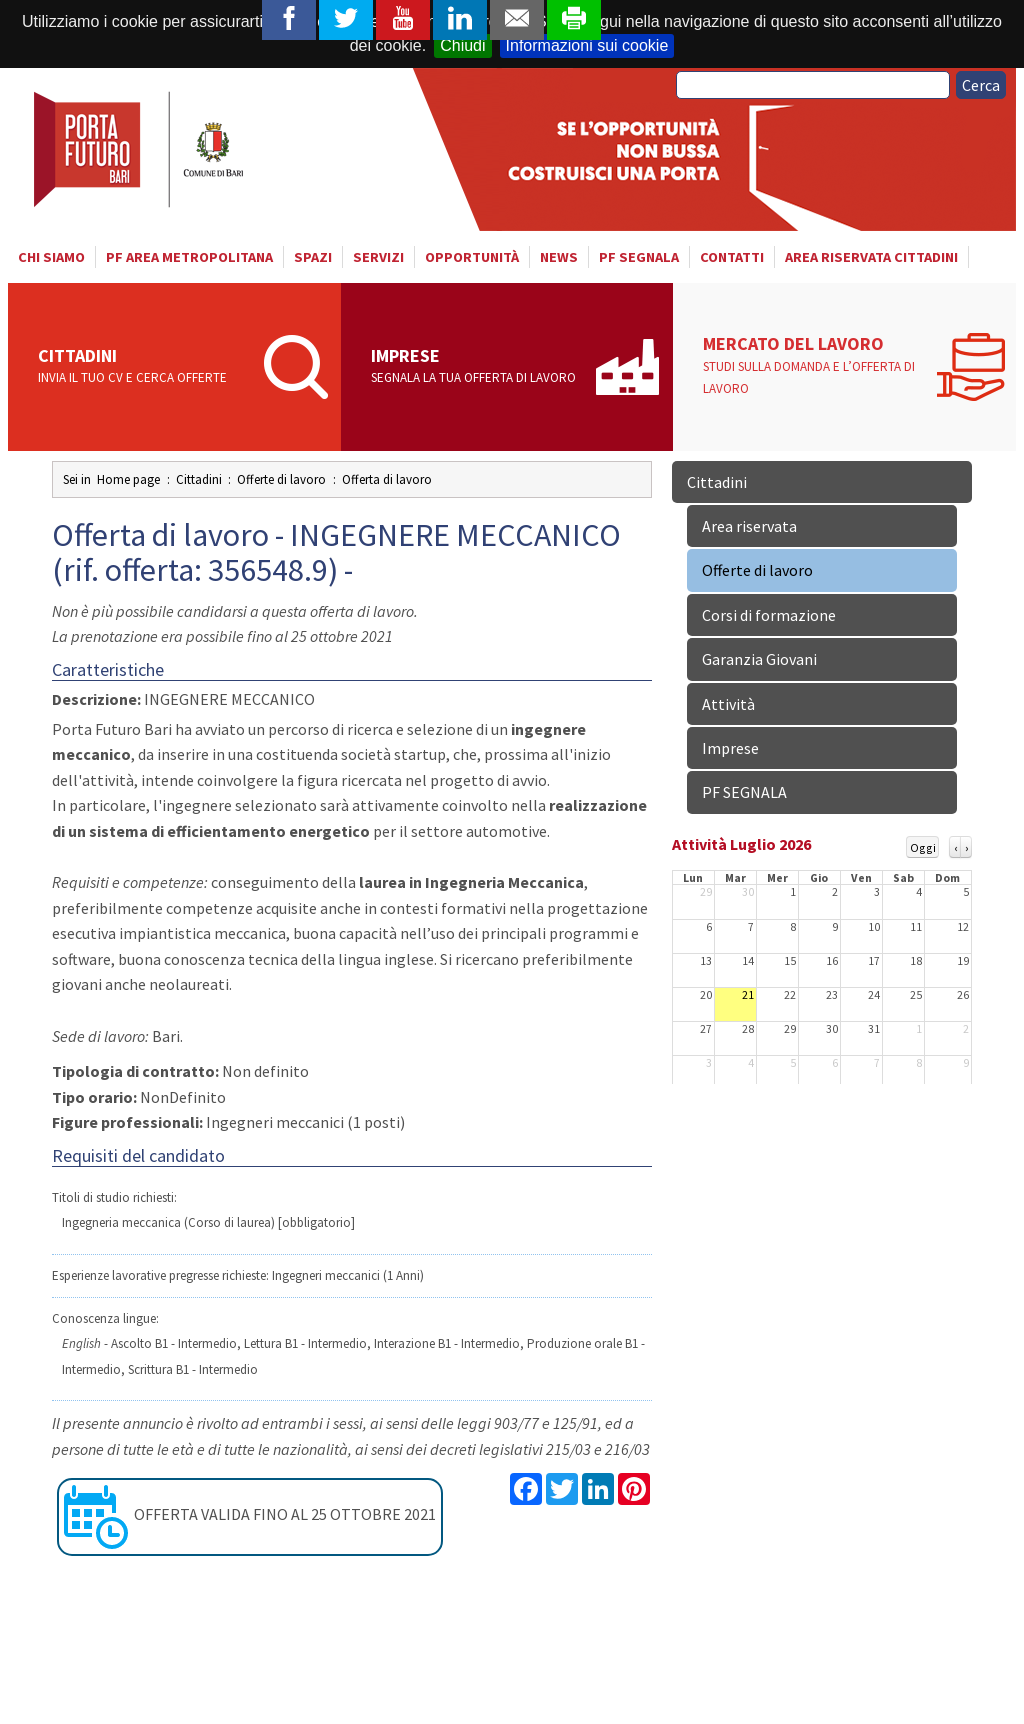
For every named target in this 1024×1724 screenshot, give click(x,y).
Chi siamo (51, 257)
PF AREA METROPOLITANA (189, 257)
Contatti (732, 257)
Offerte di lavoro (757, 570)
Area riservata (749, 526)
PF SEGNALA (639, 257)
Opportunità (472, 257)
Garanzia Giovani (759, 659)
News (559, 257)
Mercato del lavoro (814, 366)
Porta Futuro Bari (140, 149)
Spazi (313, 257)
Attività (728, 704)
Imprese (477, 367)
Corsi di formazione (769, 615)
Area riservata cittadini (871, 257)
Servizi (378, 257)
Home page (128, 479)
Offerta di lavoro (387, 479)
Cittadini (144, 367)
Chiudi (462, 45)
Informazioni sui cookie (587, 45)
